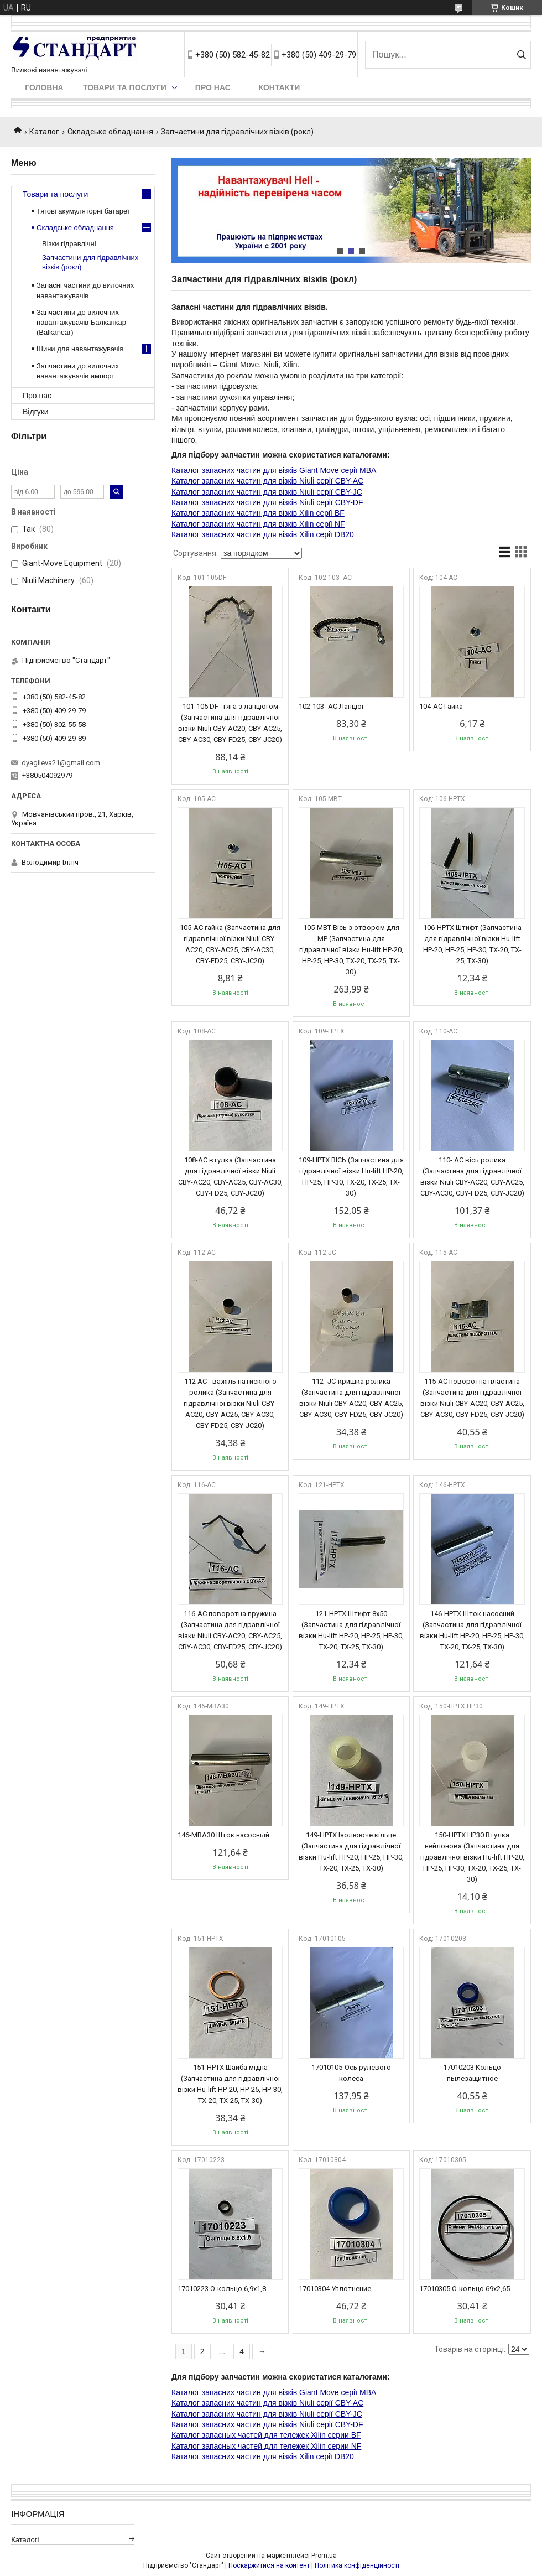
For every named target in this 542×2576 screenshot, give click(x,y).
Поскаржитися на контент (269, 2565)
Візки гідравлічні (69, 244)
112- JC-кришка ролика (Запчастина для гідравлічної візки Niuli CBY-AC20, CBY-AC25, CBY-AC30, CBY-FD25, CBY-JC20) (351, 1398)
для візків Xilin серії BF (303, 512)
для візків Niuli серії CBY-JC (311, 491)
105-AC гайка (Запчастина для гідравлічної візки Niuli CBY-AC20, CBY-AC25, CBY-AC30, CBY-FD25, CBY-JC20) (230, 944)
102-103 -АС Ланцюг (331, 706)
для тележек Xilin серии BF (311, 2434)
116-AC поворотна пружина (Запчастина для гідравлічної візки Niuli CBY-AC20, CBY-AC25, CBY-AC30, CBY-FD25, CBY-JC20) (230, 1630)
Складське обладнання (110, 131)
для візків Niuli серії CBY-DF (312, 502)
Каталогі (25, 2540)
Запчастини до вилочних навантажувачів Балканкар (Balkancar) (81, 322)
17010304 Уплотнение (335, 2288)
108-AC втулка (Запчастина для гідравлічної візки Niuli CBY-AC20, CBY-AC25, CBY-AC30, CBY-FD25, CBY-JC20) (230, 1176)
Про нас (213, 87)
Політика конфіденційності (357, 2565)
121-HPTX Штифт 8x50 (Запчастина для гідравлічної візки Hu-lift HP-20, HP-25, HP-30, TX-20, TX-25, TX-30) (351, 1630)
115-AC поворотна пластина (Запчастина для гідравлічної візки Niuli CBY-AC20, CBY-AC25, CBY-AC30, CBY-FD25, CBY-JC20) (472, 1398)
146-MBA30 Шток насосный (223, 1835)
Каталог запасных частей (216, 2434)
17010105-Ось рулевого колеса (351, 2072)
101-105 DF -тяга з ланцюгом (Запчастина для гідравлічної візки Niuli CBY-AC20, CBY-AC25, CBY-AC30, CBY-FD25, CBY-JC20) (230, 723)
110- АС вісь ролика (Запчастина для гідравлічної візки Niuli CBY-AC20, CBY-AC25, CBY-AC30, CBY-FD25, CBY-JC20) (472, 1176)
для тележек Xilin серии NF (311, 2446)
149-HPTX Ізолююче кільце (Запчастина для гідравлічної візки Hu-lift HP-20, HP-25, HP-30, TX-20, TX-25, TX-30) (351, 1851)
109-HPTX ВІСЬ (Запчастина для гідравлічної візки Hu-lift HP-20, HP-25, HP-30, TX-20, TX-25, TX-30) (351, 1176)
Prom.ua (324, 2555)
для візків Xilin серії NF (303, 524)
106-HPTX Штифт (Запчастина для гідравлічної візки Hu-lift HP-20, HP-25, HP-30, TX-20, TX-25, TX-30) (472, 944)
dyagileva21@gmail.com (61, 763)
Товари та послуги (124, 87)
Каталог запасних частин (216, 480)
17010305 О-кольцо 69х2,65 (464, 2288)
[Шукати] (521, 55)
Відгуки (36, 411)
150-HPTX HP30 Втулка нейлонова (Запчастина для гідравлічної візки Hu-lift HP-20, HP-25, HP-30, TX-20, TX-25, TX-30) (472, 1857)
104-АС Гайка (441, 706)
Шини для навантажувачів (80, 349)
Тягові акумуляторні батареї (83, 211)
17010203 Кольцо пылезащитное (472, 2072)
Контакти (279, 87)
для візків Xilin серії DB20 (307, 534)
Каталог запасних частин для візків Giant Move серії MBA (273, 470)
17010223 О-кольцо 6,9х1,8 (222, 2288)
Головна (44, 87)
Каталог (44, 131)
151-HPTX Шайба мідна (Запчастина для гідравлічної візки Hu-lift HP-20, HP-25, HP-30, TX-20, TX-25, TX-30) (230, 2084)
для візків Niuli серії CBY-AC (312, 480)
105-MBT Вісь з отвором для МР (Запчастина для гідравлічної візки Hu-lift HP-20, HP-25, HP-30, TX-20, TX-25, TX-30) (351, 949)
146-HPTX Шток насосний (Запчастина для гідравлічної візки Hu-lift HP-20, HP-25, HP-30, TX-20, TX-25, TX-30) (472, 1630)
